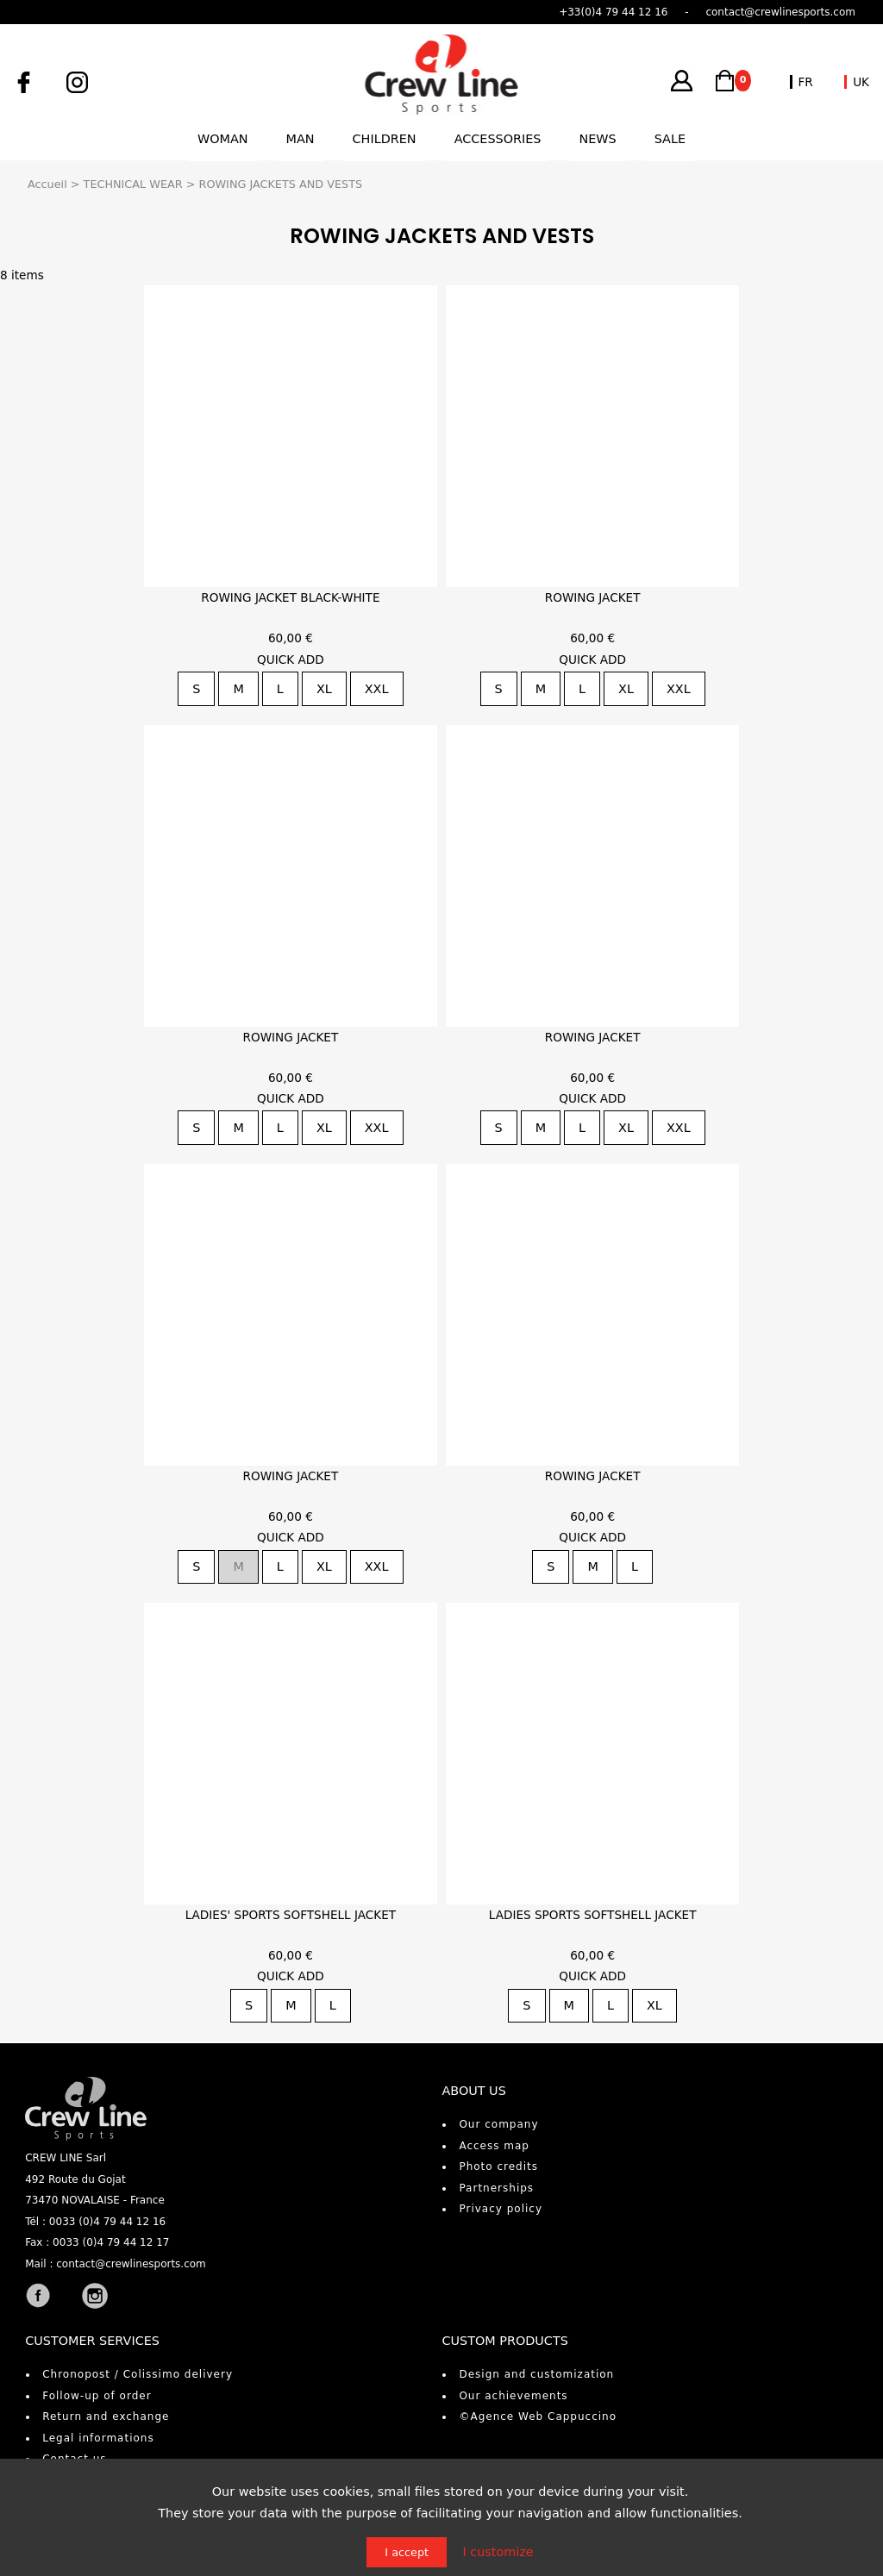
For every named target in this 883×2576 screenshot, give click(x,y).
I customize (497, 2552)
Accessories (498, 139)
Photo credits (498, 2166)
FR (805, 82)
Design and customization (536, 2374)
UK (861, 82)
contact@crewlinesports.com (131, 2264)
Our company (498, 2124)
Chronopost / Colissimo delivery (137, 2374)
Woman (222, 139)
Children (384, 139)
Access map (494, 2146)
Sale (670, 139)
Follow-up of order (96, 2396)
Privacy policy (500, 2209)
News (597, 139)
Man (300, 139)
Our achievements (513, 2396)
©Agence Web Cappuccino (538, 2416)
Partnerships (496, 2188)
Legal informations (98, 2438)
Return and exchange (105, 2416)
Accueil (47, 184)
